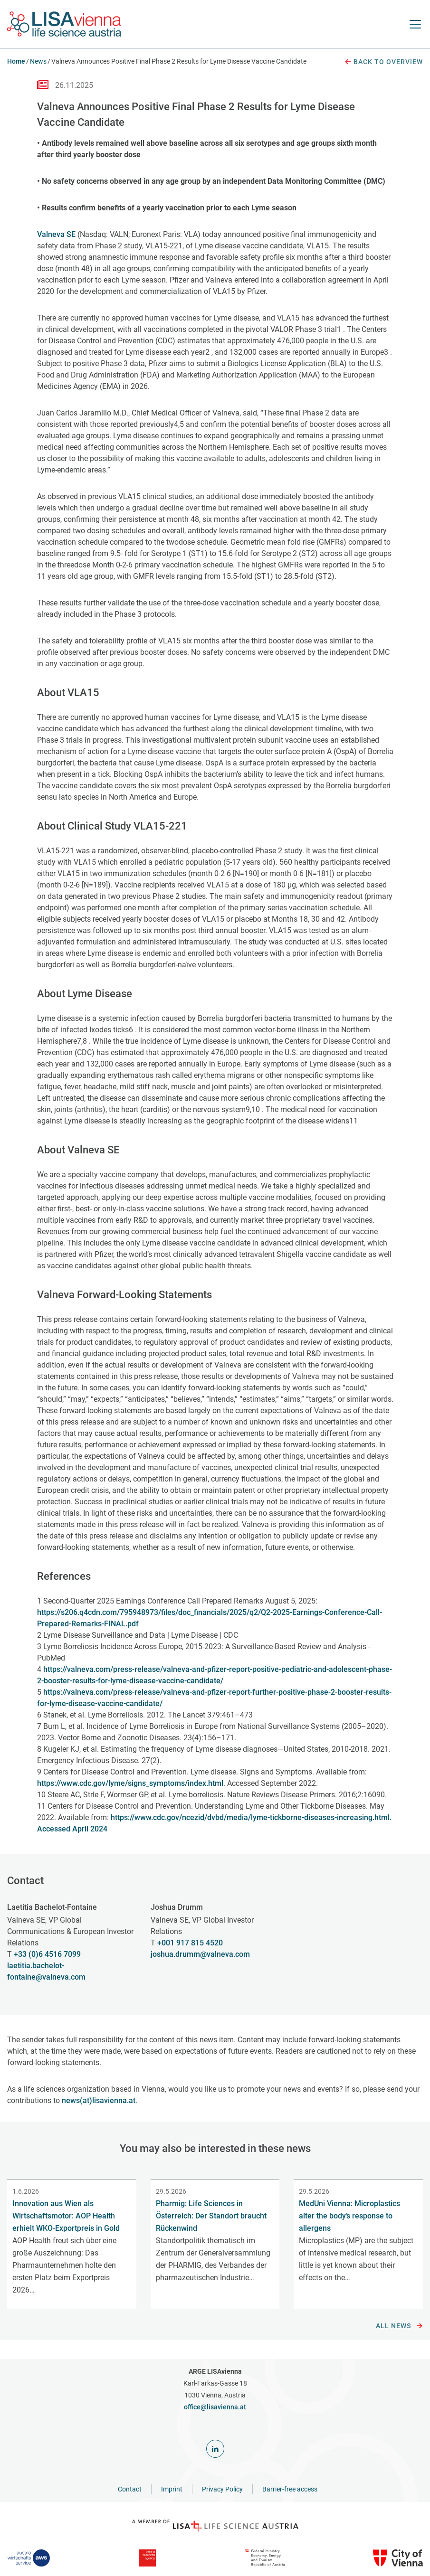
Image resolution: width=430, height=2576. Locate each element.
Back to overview (383, 62)
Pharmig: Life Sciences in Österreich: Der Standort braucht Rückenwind (211, 2216)
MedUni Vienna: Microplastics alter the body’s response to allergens (349, 2216)
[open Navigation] (415, 24)
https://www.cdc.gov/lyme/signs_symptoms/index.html (130, 1783)
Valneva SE (56, 234)
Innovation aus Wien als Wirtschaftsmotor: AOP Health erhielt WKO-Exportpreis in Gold (66, 2216)
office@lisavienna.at (215, 2407)
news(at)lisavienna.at (98, 2100)
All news (399, 2326)
